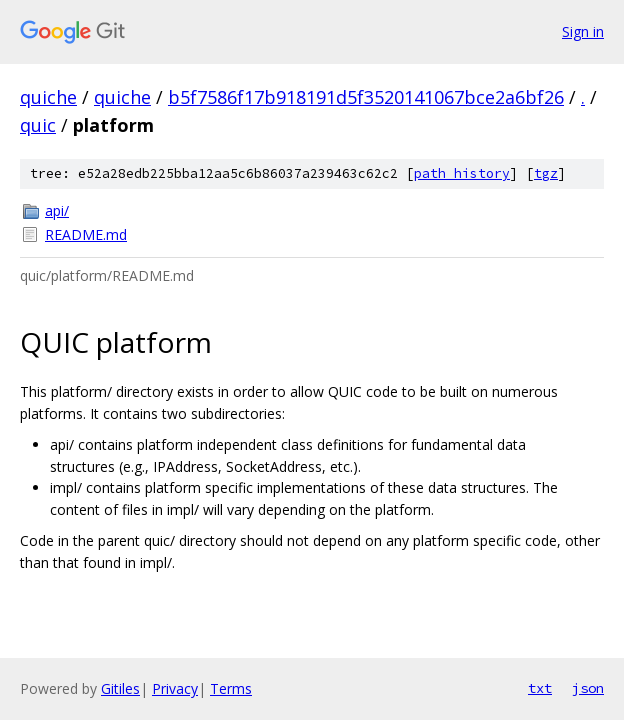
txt (540, 688)
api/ (57, 210)
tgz (546, 173)
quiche (48, 97)
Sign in (583, 31)
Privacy (175, 688)
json (588, 688)
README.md (86, 234)
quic (38, 125)
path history (462, 173)
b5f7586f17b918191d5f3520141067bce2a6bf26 (366, 97)
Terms (231, 688)
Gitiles (120, 688)
